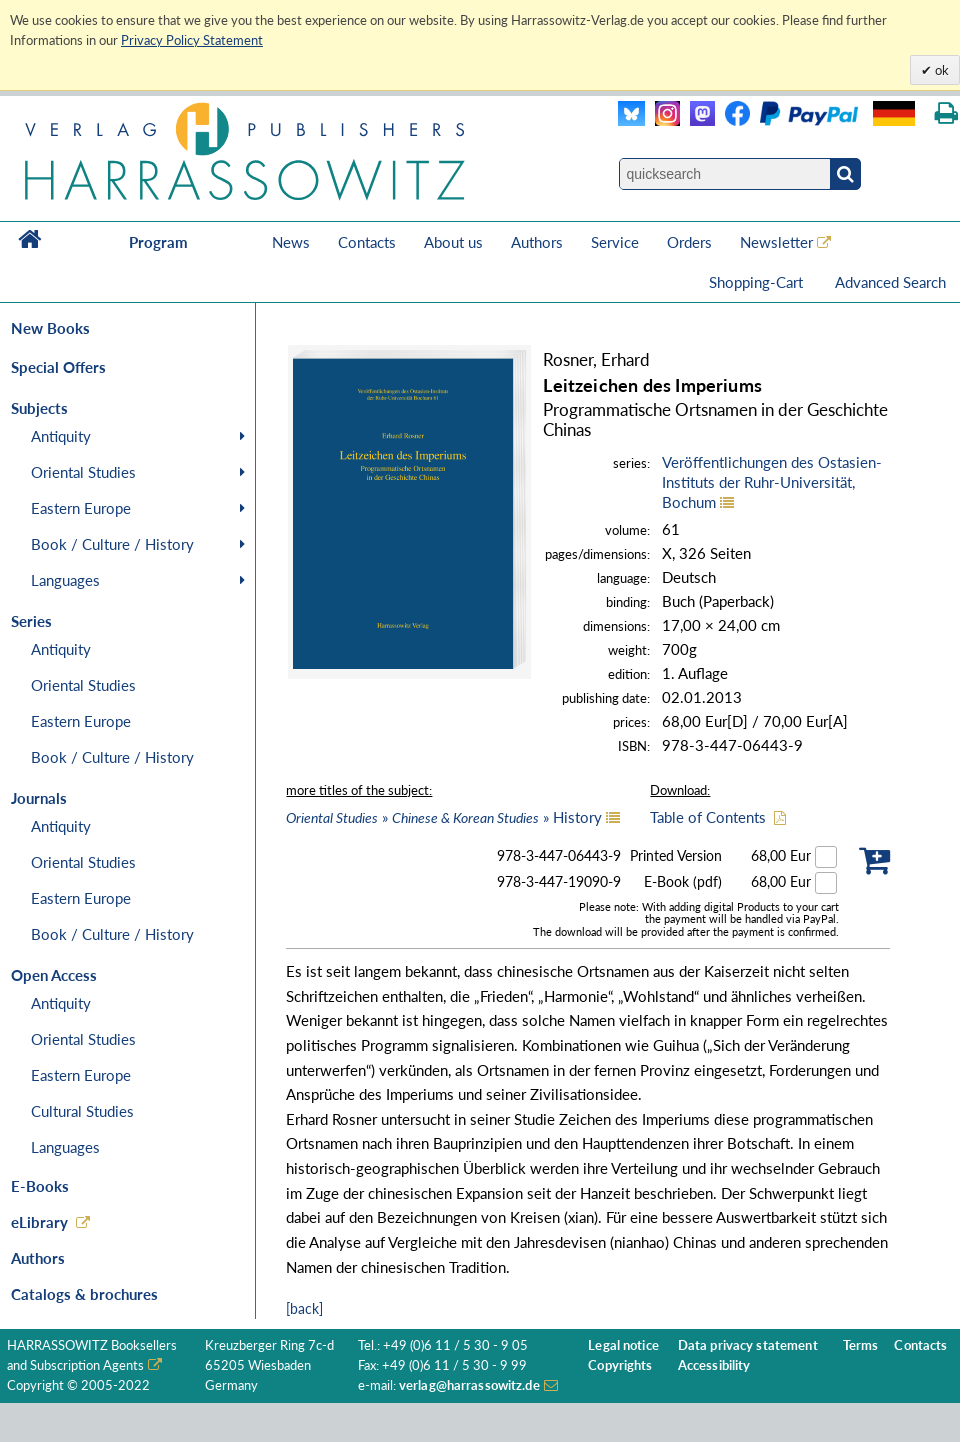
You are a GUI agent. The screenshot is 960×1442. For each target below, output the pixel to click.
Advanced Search (890, 282)
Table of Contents (708, 817)
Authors (537, 242)
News (291, 242)
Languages (65, 580)
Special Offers (58, 367)
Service (615, 242)
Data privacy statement (748, 1345)
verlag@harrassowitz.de (469, 1385)
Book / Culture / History (112, 544)
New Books (50, 328)
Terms (861, 1345)
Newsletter (776, 242)
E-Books (40, 1186)
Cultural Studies (82, 1111)
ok (940, 70)
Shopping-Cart (758, 282)
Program (158, 242)
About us (453, 242)
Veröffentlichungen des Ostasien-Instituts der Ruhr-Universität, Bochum (772, 482)
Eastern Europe (81, 508)
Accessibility (714, 1365)
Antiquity (61, 436)
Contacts (367, 242)
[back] (304, 1308)
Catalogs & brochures (84, 1294)
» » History (444, 817)
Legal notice (623, 1345)
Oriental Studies (83, 472)
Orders (689, 242)
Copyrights (620, 1365)
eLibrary (39, 1222)
